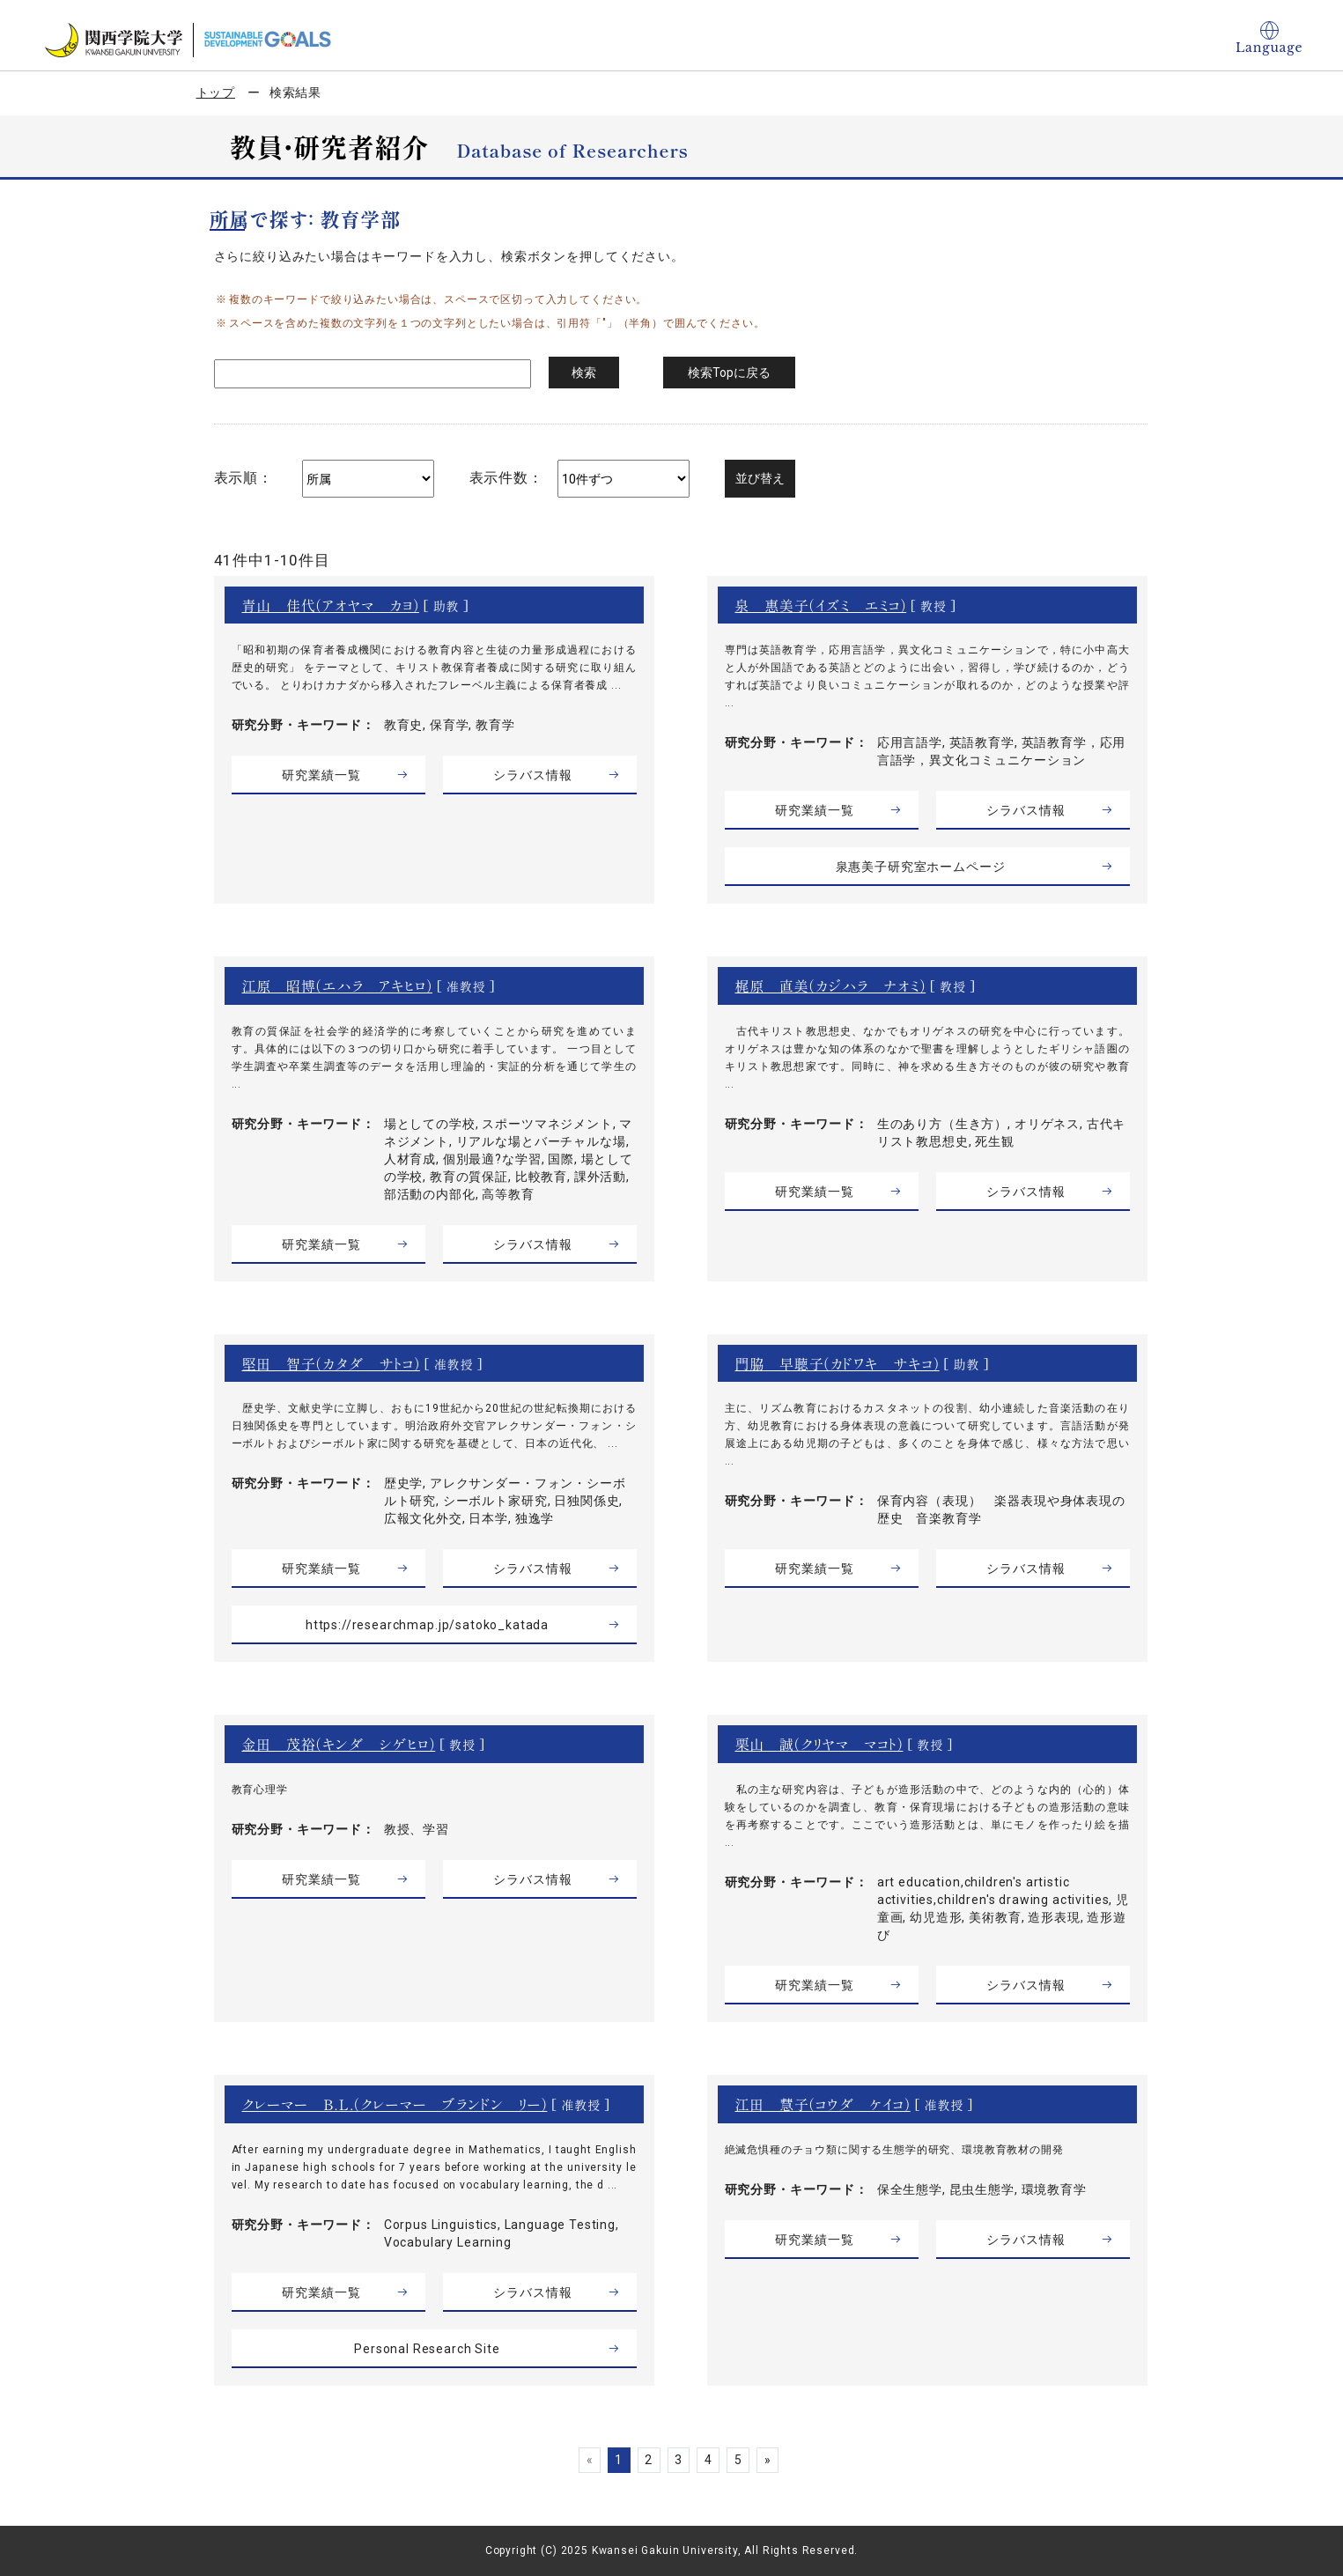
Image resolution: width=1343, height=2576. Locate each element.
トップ (216, 92)
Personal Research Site (426, 2349)
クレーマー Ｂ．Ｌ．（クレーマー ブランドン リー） (395, 2104)
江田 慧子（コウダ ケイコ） (823, 2104)
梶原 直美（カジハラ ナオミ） (830, 985)
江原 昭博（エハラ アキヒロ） (337, 985)
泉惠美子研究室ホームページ (921, 867)
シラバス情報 (532, 775)
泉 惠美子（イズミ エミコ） (821, 605)
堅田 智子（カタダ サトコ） (331, 1363)
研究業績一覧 (321, 775)
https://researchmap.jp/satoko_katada (427, 1625)
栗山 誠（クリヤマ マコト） (819, 1743)
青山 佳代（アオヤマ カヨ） (330, 605)
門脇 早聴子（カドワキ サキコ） (837, 1363)
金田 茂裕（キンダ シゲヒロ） (339, 1743)
